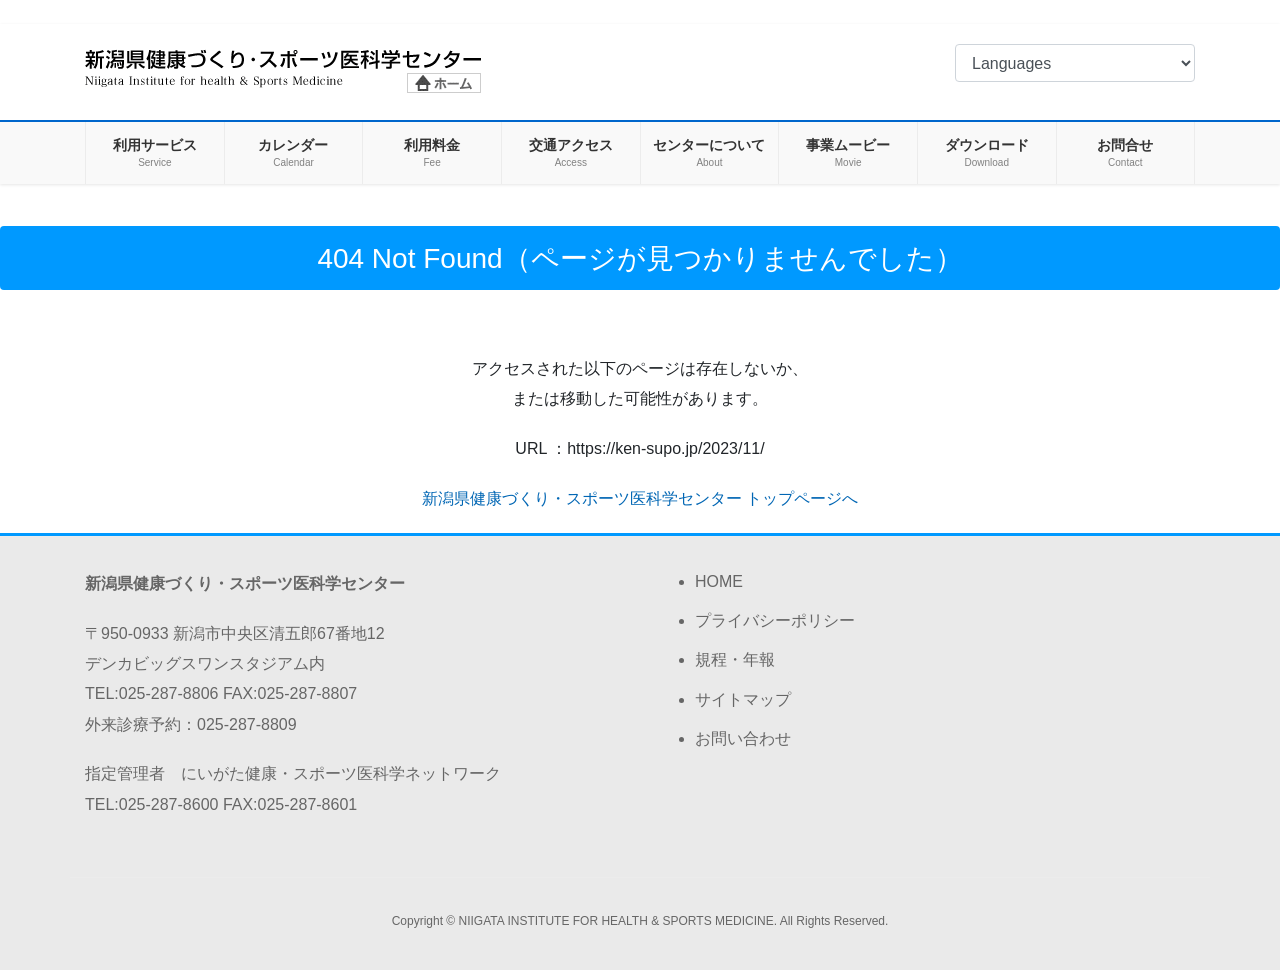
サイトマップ (743, 699)
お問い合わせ (743, 738)
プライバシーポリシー (775, 620)
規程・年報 (735, 659)
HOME (719, 581)
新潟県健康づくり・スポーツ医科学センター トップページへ (640, 498)
